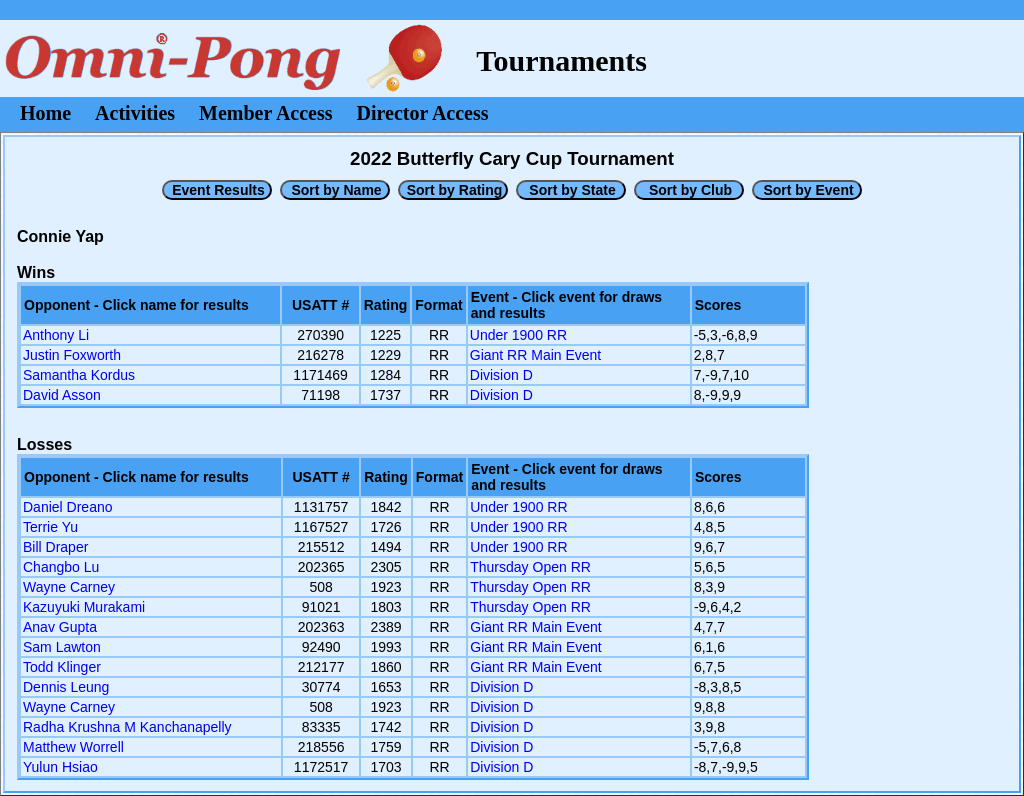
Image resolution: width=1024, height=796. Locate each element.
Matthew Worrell (73, 747)
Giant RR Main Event (536, 355)
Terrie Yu (50, 527)
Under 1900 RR (518, 335)
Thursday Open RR (530, 567)
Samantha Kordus (79, 375)
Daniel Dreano (68, 507)
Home (45, 113)
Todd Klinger (62, 667)
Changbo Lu (61, 567)
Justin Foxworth (72, 355)
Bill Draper (55, 547)
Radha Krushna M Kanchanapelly (127, 727)
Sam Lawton (62, 647)
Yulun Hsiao (60, 767)
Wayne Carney (69, 587)
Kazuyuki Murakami (84, 607)
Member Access (265, 113)
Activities (135, 113)
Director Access (423, 113)
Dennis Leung (66, 687)
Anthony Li (56, 335)
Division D (501, 375)
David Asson (62, 395)
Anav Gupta (60, 627)
